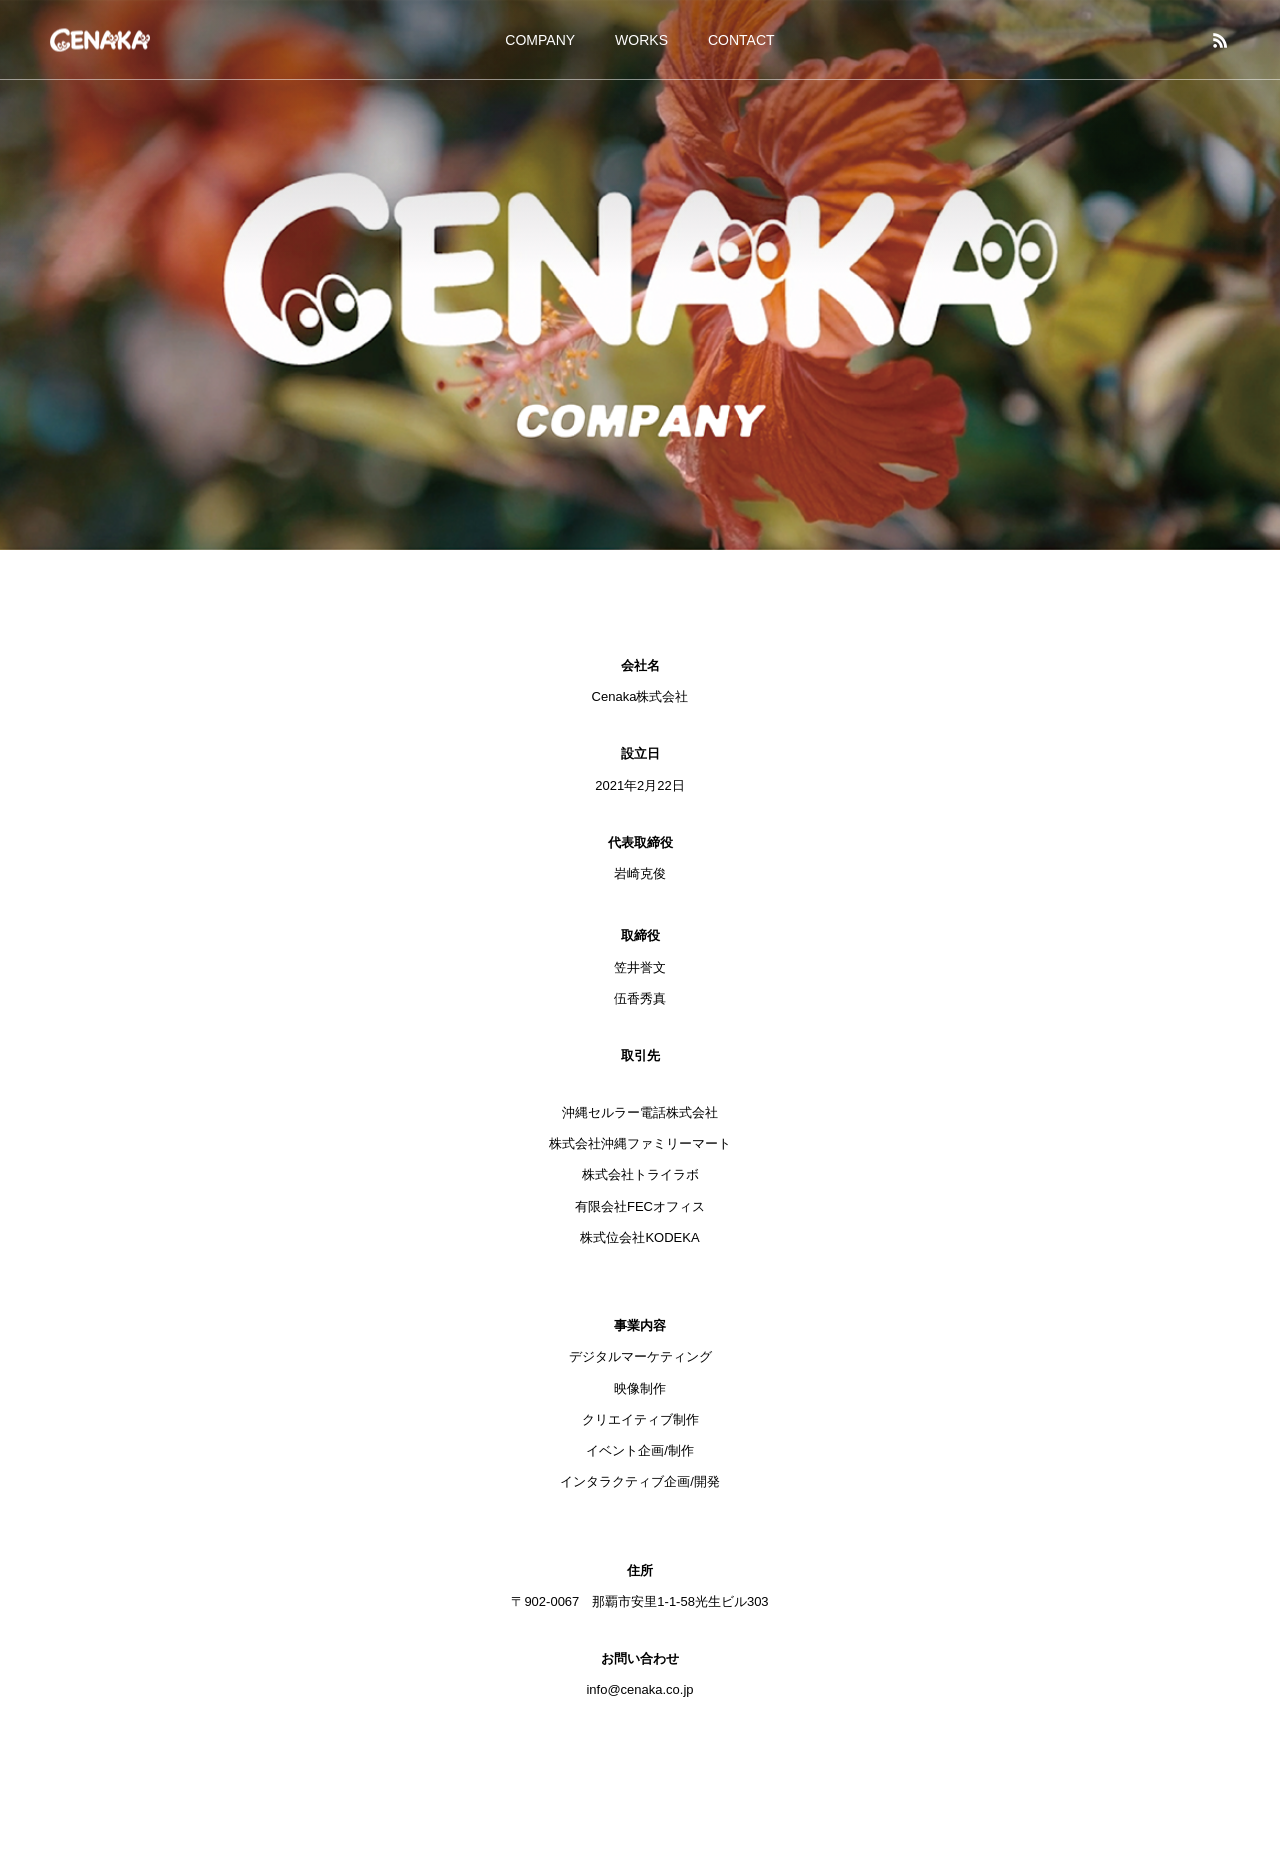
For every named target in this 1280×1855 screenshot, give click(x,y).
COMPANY (540, 40)
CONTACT (741, 40)
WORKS (641, 40)
